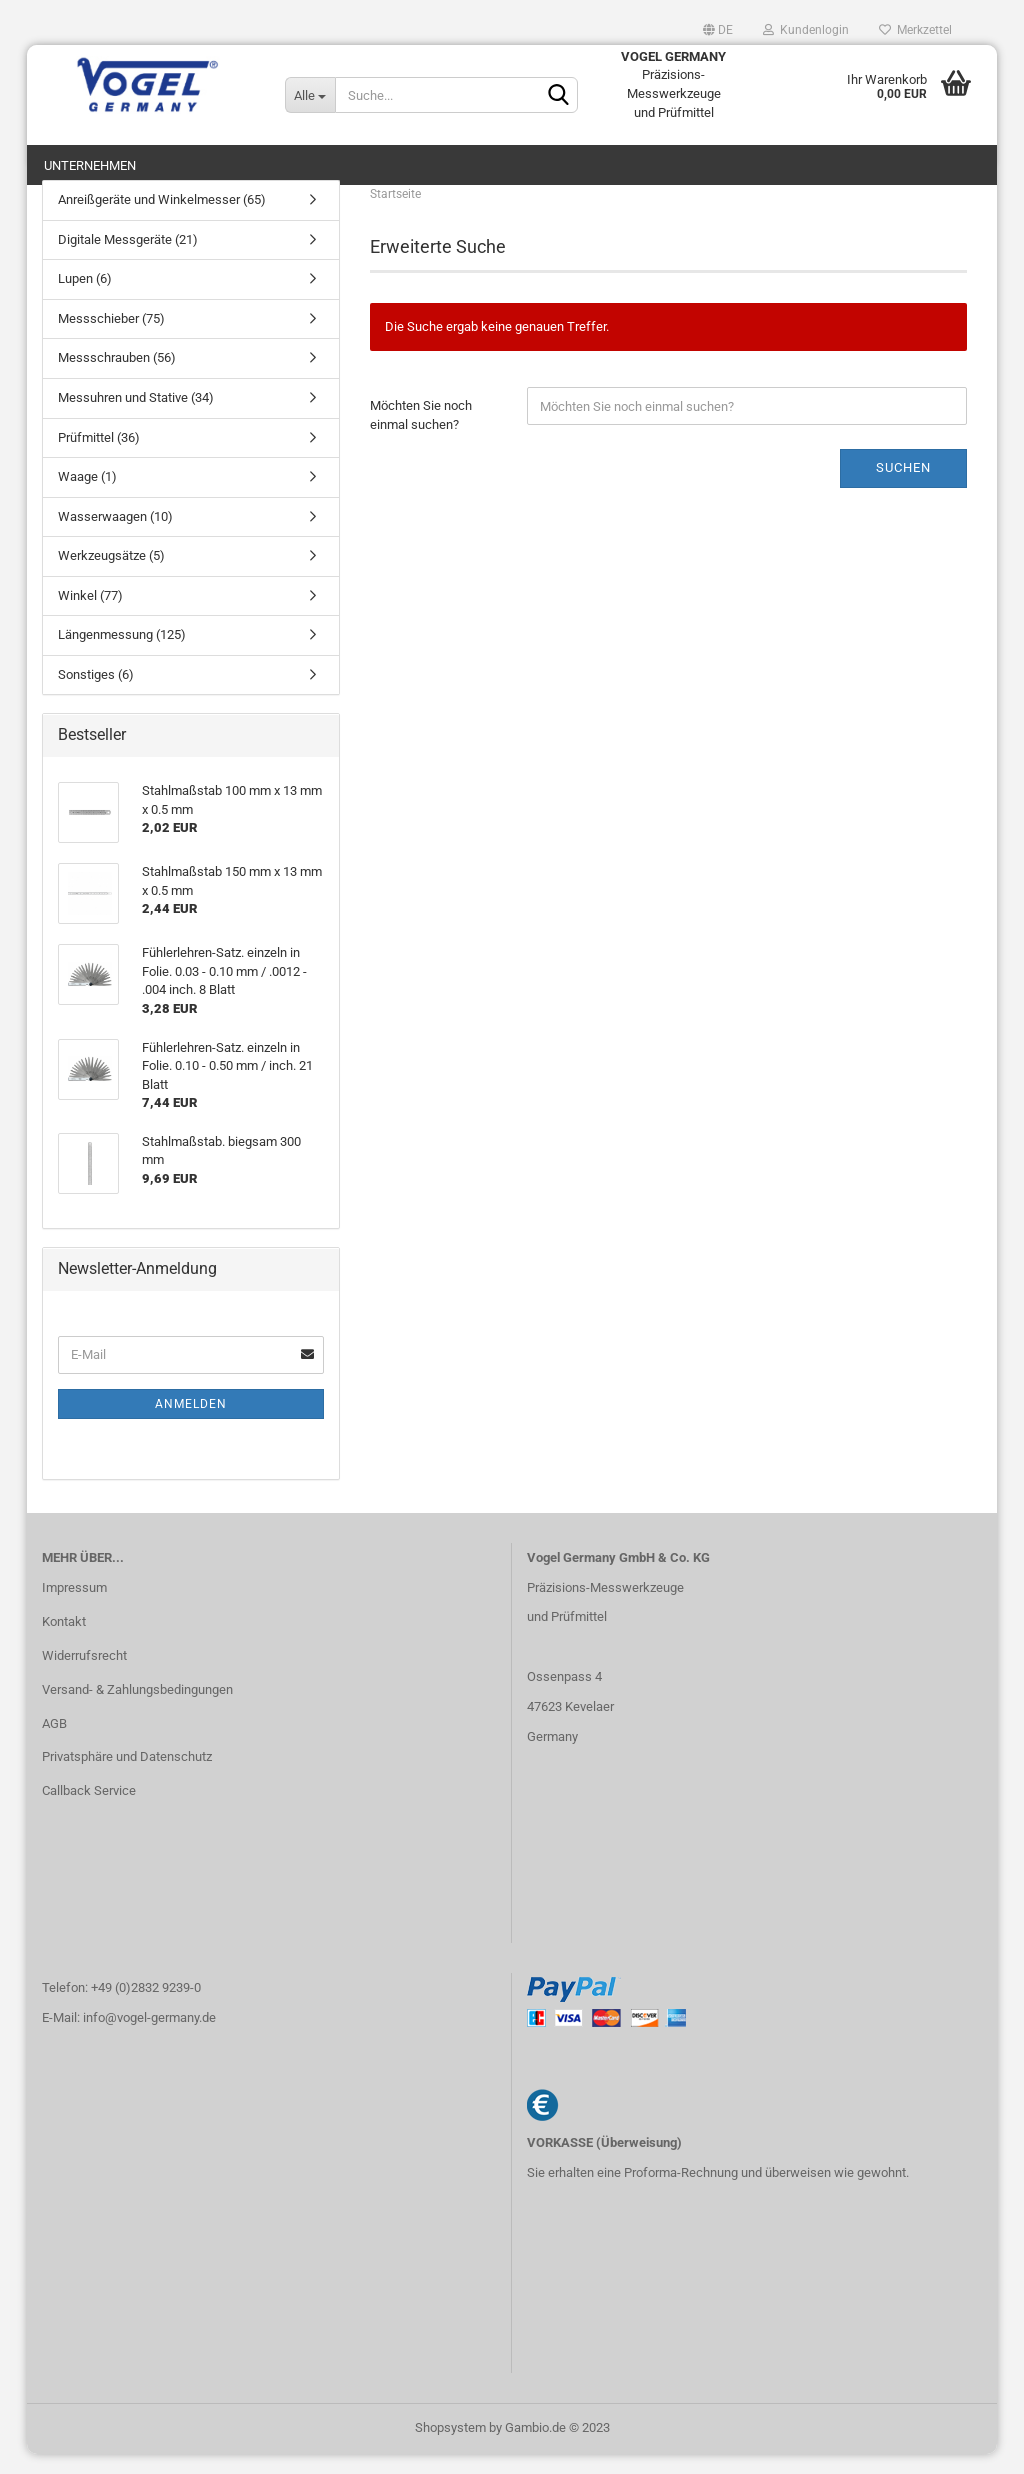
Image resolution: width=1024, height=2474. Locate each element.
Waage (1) (87, 496)
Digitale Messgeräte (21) (128, 259)
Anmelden (191, 1424)
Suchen (903, 487)
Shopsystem (450, 2447)
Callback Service (89, 1810)
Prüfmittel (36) (99, 456)
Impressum (74, 1607)
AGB (54, 1742)
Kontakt (64, 1641)
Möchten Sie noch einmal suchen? (421, 435)
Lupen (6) (85, 298)
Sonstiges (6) (96, 694)
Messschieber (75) (111, 338)
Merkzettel (915, 30)
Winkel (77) (90, 615)
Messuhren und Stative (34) (136, 417)
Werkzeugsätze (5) (111, 575)
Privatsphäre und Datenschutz (127, 1776)
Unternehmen (90, 165)
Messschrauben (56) (117, 377)
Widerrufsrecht (84, 1675)
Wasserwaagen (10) (115, 536)
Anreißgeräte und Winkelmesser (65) (162, 219)
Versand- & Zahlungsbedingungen (137, 1708)
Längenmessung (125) (122, 654)
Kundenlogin (806, 30)
